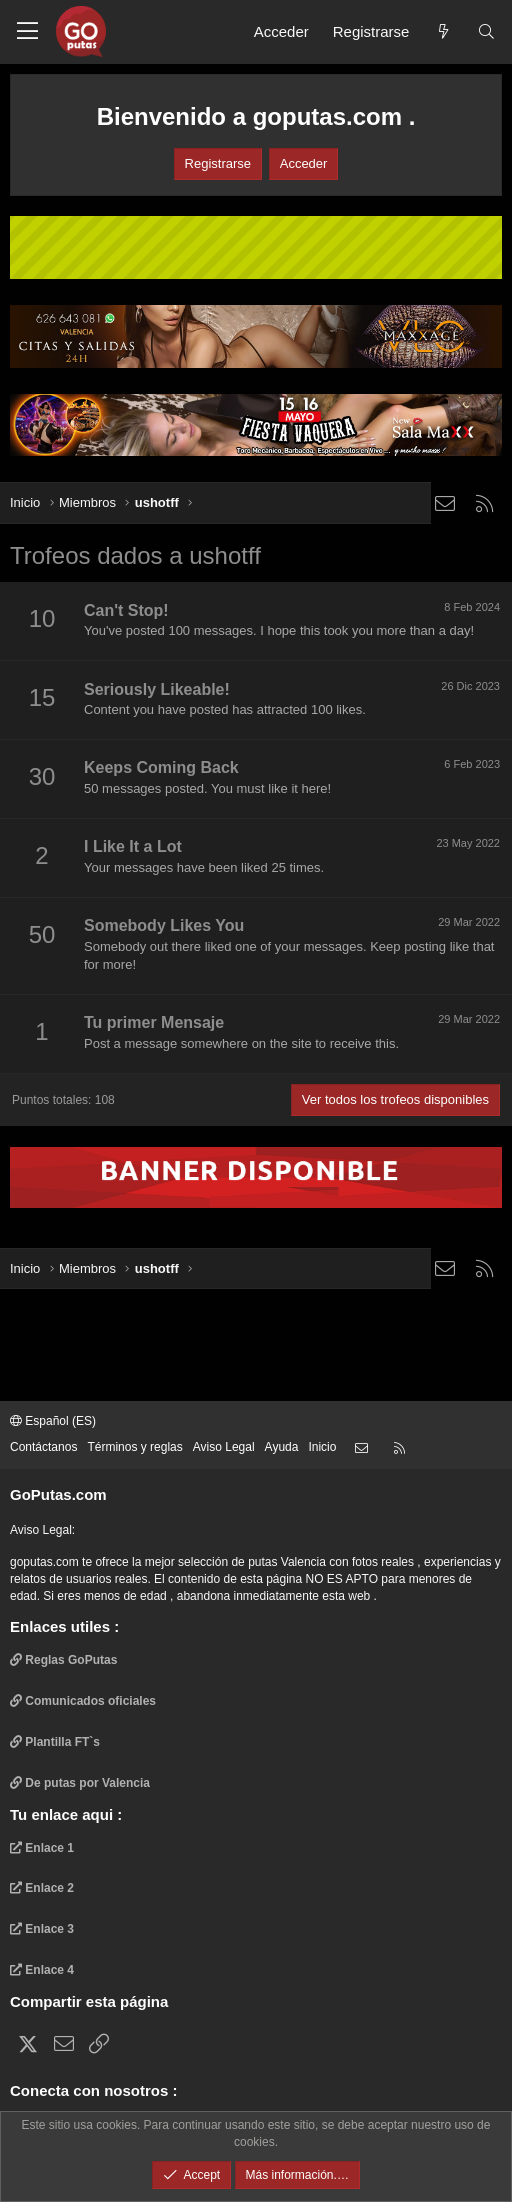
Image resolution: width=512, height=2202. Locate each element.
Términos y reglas (134, 1447)
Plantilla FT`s (55, 1742)
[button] (27, 32)
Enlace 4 (42, 1970)
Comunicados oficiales (83, 1701)
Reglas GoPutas (63, 1660)
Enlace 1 (42, 1848)
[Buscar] (486, 31)
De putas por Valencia (80, 1783)
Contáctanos (43, 1447)
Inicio (322, 1447)
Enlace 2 (42, 1888)
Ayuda (282, 1447)
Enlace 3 (42, 1929)
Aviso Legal (224, 1447)
